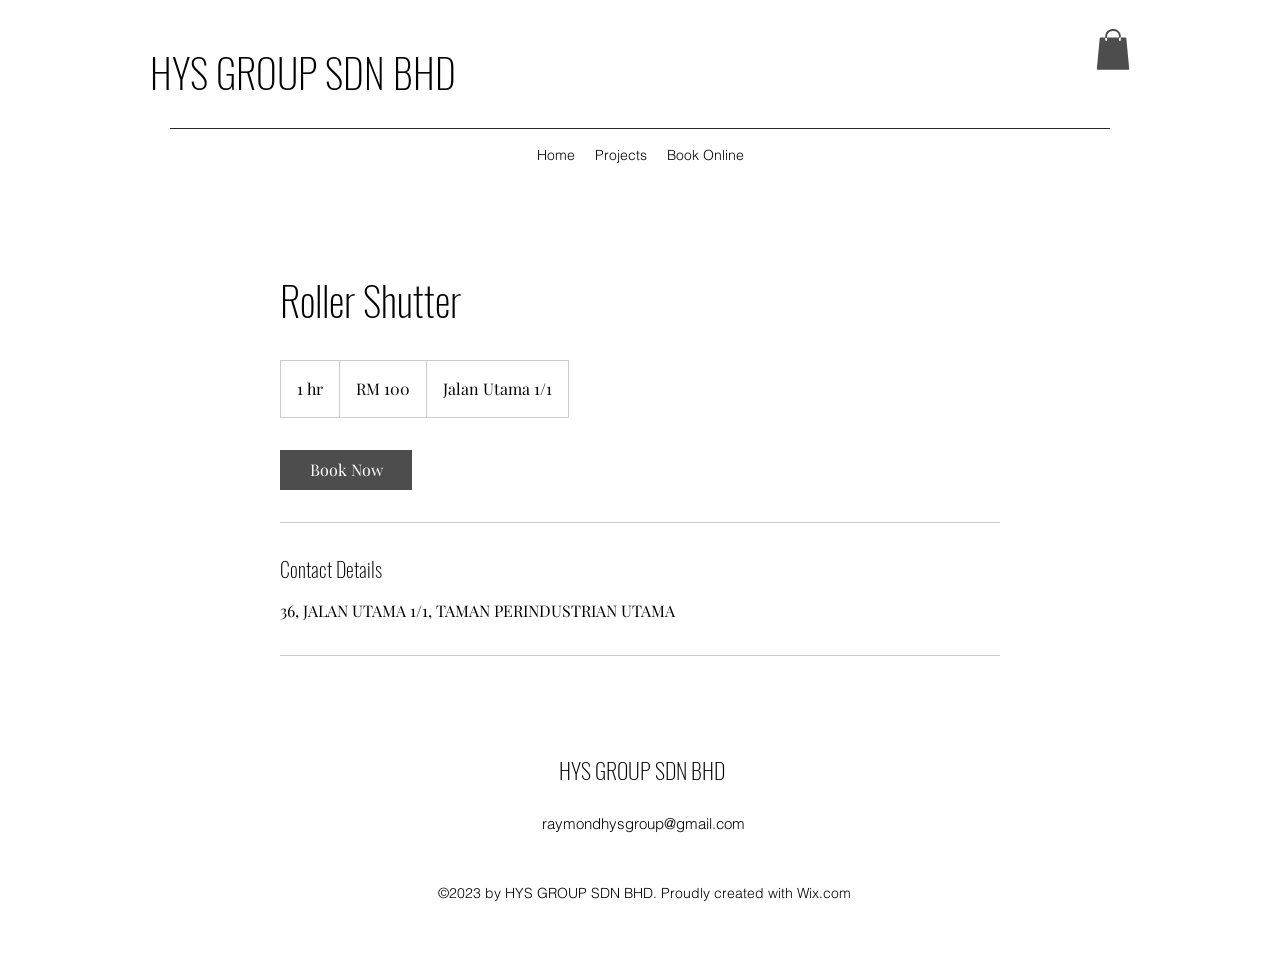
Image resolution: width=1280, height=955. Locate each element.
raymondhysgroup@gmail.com (643, 823)
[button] (1113, 49)
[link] (346, 470)
